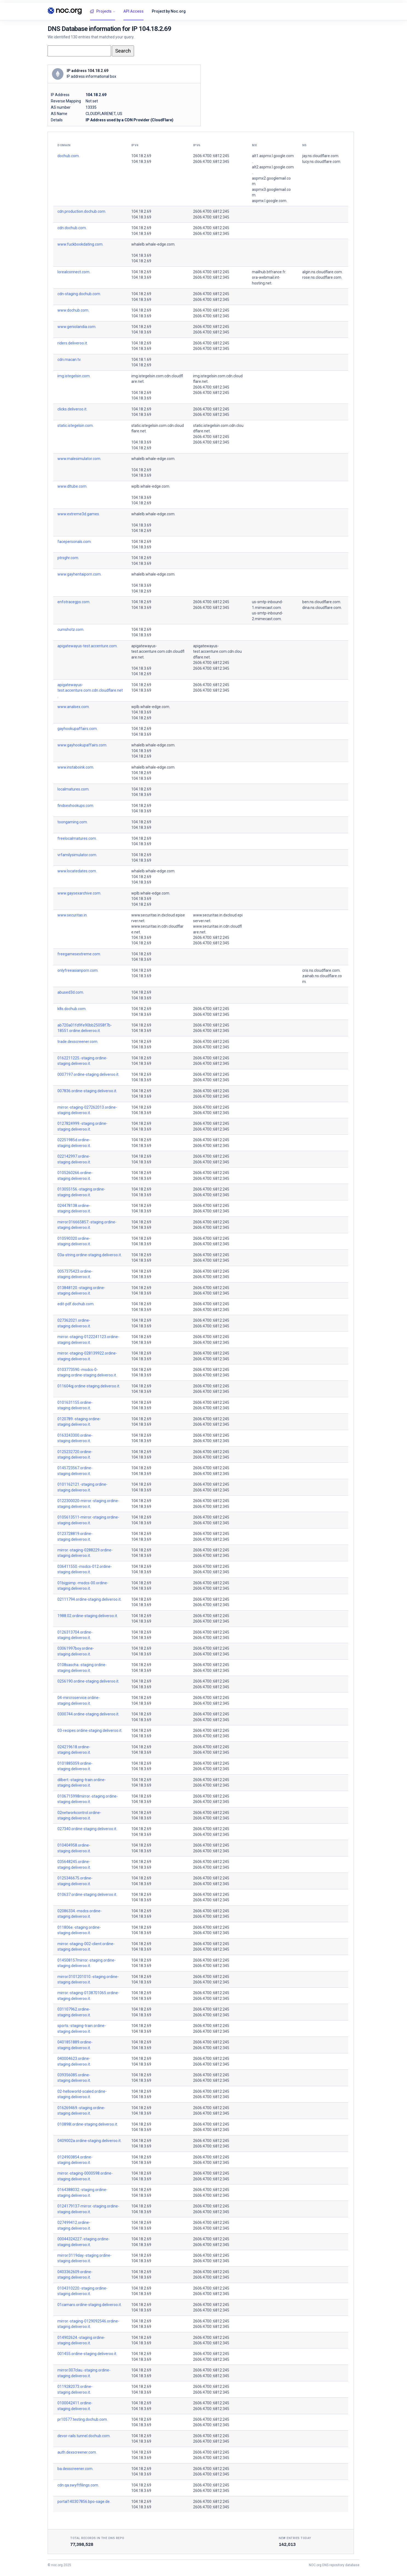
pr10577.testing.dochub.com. (82, 2419)
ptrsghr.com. (68, 558)
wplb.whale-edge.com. (150, 486)
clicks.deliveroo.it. (72, 409)
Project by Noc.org (169, 11)
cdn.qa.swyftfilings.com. (78, 2485)
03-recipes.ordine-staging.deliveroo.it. (89, 1730)
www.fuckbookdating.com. (80, 244)
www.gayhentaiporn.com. (79, 574)
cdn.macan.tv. (69, 359)
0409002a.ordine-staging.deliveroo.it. (89, 2140)
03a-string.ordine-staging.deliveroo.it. (89, 1255)
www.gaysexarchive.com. (79, 893)
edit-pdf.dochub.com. (75, 1304)
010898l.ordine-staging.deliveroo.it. (87, 2124)
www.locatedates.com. (77, 871)
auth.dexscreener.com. (77, 2452)
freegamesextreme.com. (79, 954)
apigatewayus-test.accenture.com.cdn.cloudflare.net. (157, 651)
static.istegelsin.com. (75, 425)
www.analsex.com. (73, 707)
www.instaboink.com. (75, 767)
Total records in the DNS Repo (97, 2538)
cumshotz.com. (70, 629)
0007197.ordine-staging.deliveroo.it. (88, 1074)
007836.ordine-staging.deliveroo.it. (87, 1091)
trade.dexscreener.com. (77, 1041)
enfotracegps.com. (73, 602)
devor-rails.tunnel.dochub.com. (84, 2436)
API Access (133, 11)
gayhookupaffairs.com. (77, 728)
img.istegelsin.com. (74, 376)
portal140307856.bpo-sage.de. (84, 2501)
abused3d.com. (70, 992)
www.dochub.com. (73, 310)
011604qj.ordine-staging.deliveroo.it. (88, 1386)
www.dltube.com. (72, 486)
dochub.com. (68, 156)
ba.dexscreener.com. (75, 2468)
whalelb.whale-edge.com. (153, 244)
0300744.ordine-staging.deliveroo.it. (88, 1714)
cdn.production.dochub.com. (81, 211)
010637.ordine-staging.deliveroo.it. (87, 1894)
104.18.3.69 (141, 161)
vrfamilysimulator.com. (77, 855)
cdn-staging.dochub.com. (79, 294)
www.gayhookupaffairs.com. (82, 745)
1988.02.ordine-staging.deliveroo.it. (87, 1616)
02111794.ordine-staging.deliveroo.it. (89, 1599)
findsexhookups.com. (75, 805)
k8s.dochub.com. (71, 1009)
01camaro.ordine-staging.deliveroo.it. (89, 2304)
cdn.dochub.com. (72, 228)
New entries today (295, 2538)
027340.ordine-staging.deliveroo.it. (87, 1829)
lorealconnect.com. (73, 272)
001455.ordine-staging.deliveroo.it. (87, 2353)
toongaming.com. (72, 822)
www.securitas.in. (72, 915)
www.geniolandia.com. (76, 326)
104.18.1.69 (141, 359)
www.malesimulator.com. (79, 458)
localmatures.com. (73, 789)
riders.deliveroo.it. (72, 343)
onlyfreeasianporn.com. (77, 970)
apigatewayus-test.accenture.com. (87, 646)
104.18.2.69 (141, 156)
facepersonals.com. (74, 541)
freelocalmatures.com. (77, 838)
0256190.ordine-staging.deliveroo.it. (88, 1681)
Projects (101, 11)
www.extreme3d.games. (78, 514)
